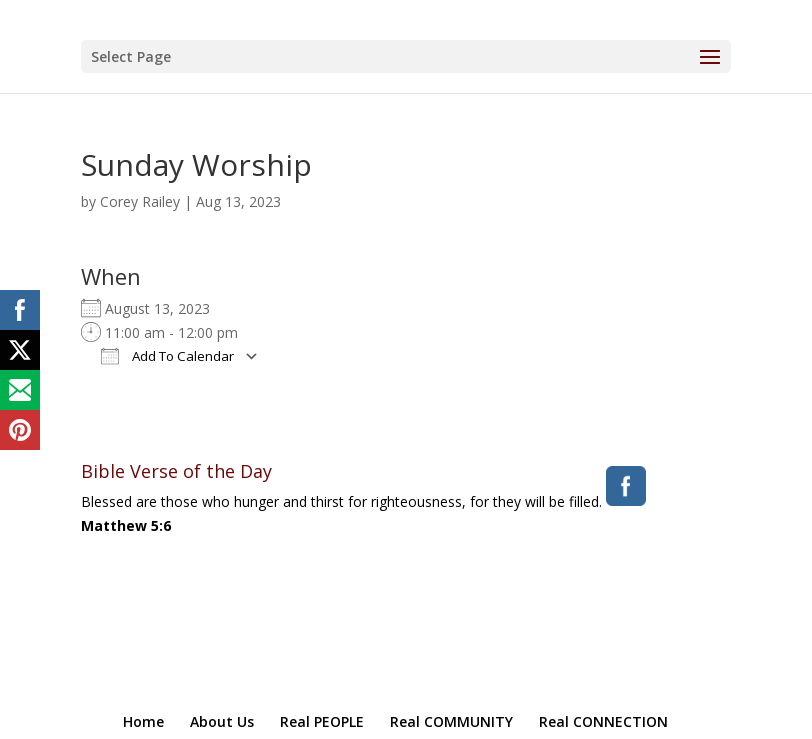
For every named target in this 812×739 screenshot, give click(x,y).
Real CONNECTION (603, 721)
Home (143, 721)
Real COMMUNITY (451, 721)
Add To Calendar (167, 356)
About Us (222, 721)
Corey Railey (140, 201)
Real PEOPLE (322, 721)
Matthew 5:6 (126, 525)
